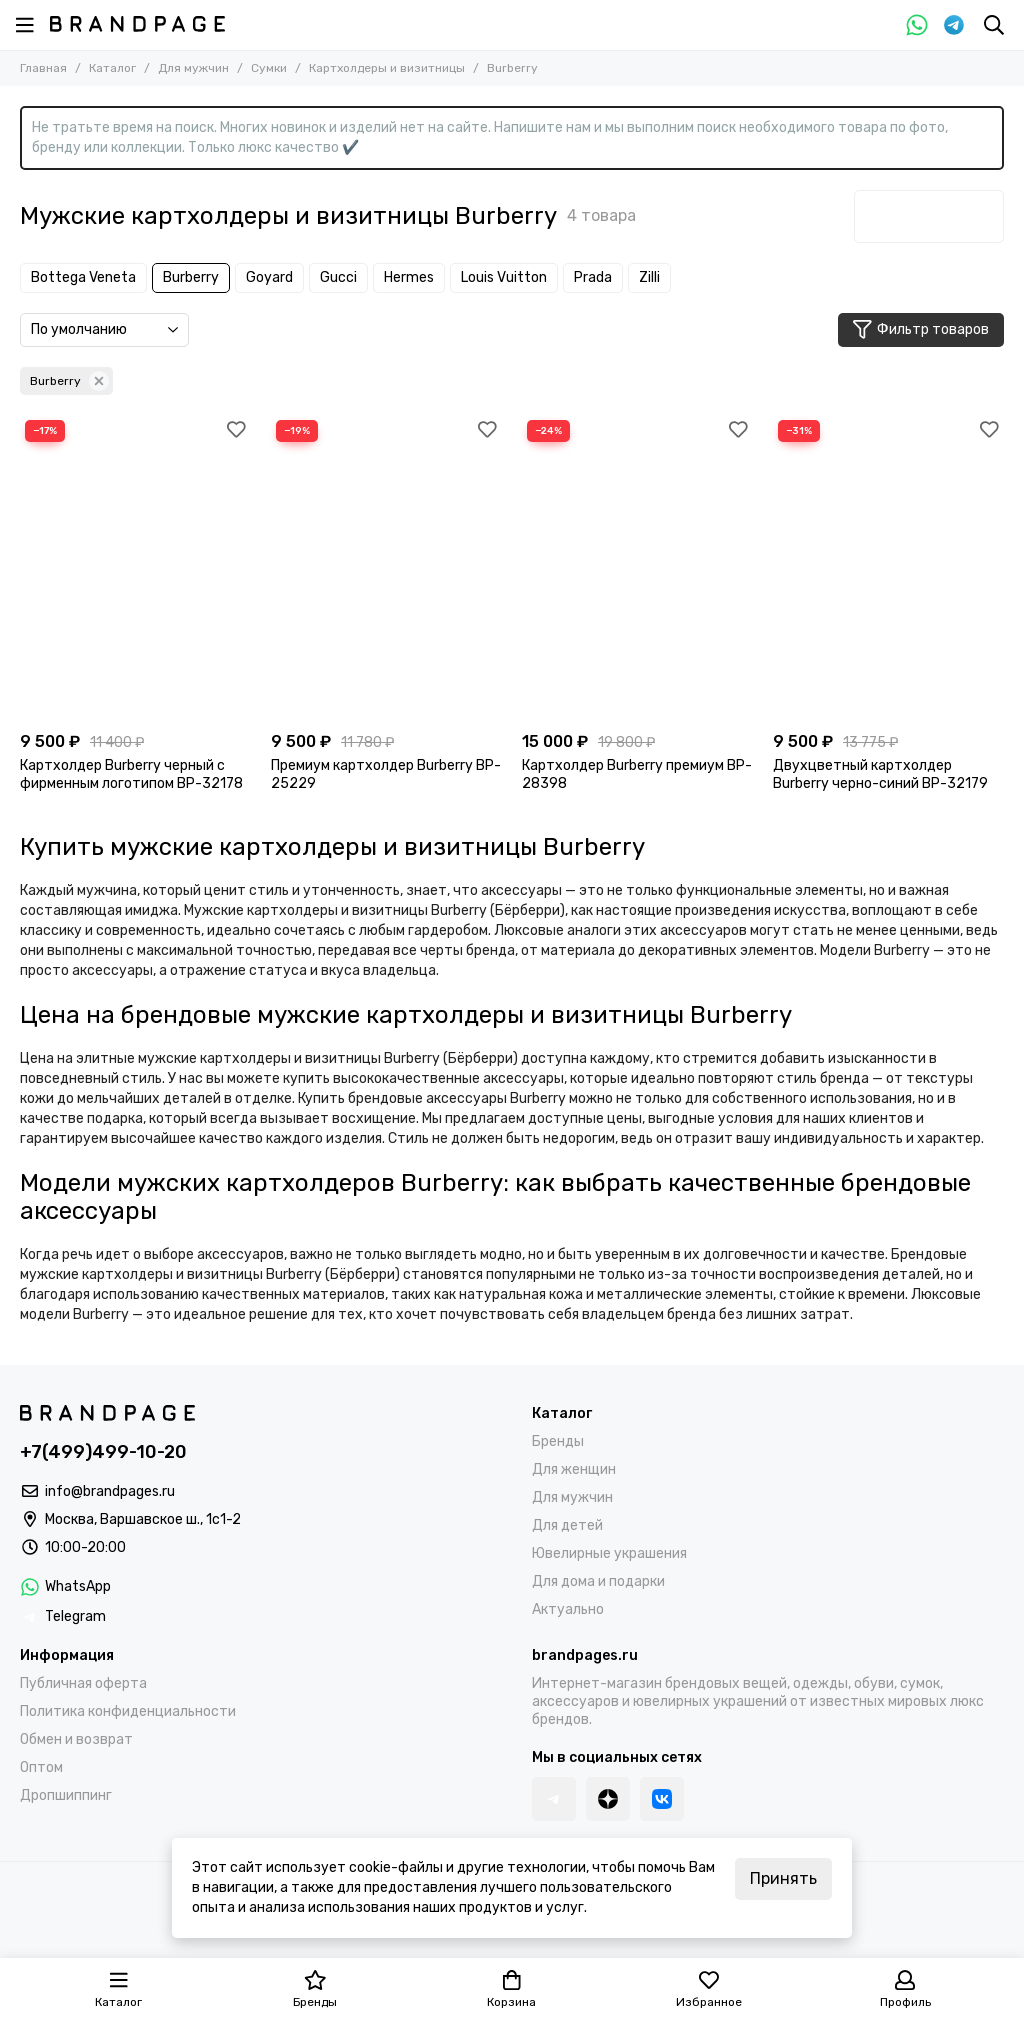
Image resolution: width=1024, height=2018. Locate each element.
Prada (593, 277)
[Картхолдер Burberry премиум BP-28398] (637, 568)
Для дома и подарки (598, 1581)
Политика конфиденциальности (128, 1711)
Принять (783, 1878)
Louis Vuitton (504, 277)
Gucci (338, 277)
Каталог (112, 68)
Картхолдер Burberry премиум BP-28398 (637, 774)
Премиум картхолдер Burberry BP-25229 (386, 774)
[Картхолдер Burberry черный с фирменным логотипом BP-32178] (135, 568)
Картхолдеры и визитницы (387, 68)
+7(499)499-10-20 (103, 1452)
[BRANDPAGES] (137, 24)
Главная (43, 68)
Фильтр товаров (921, 329)
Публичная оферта (83, 1683)
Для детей (567, 1525)
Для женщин (574, 1469)
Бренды (558, 1441)
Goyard (269, 277)
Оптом (41, 1767)
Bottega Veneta (83, 277)
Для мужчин (193, 68)
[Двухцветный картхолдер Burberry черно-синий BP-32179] (888, 568)
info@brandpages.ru (110, 1491)
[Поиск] (994, 25)
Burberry (191, 277)
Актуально (568, 1609)
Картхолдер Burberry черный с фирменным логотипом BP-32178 (131, 774)
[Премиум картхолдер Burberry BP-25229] (386, 568)
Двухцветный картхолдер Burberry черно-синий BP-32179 (880, 774)
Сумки (269, 68)
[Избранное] (236, 430)
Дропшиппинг (66, 1795)
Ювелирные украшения (609, 1553)
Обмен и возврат (76, 1739)
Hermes (409, 277)
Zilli (649, 277)
